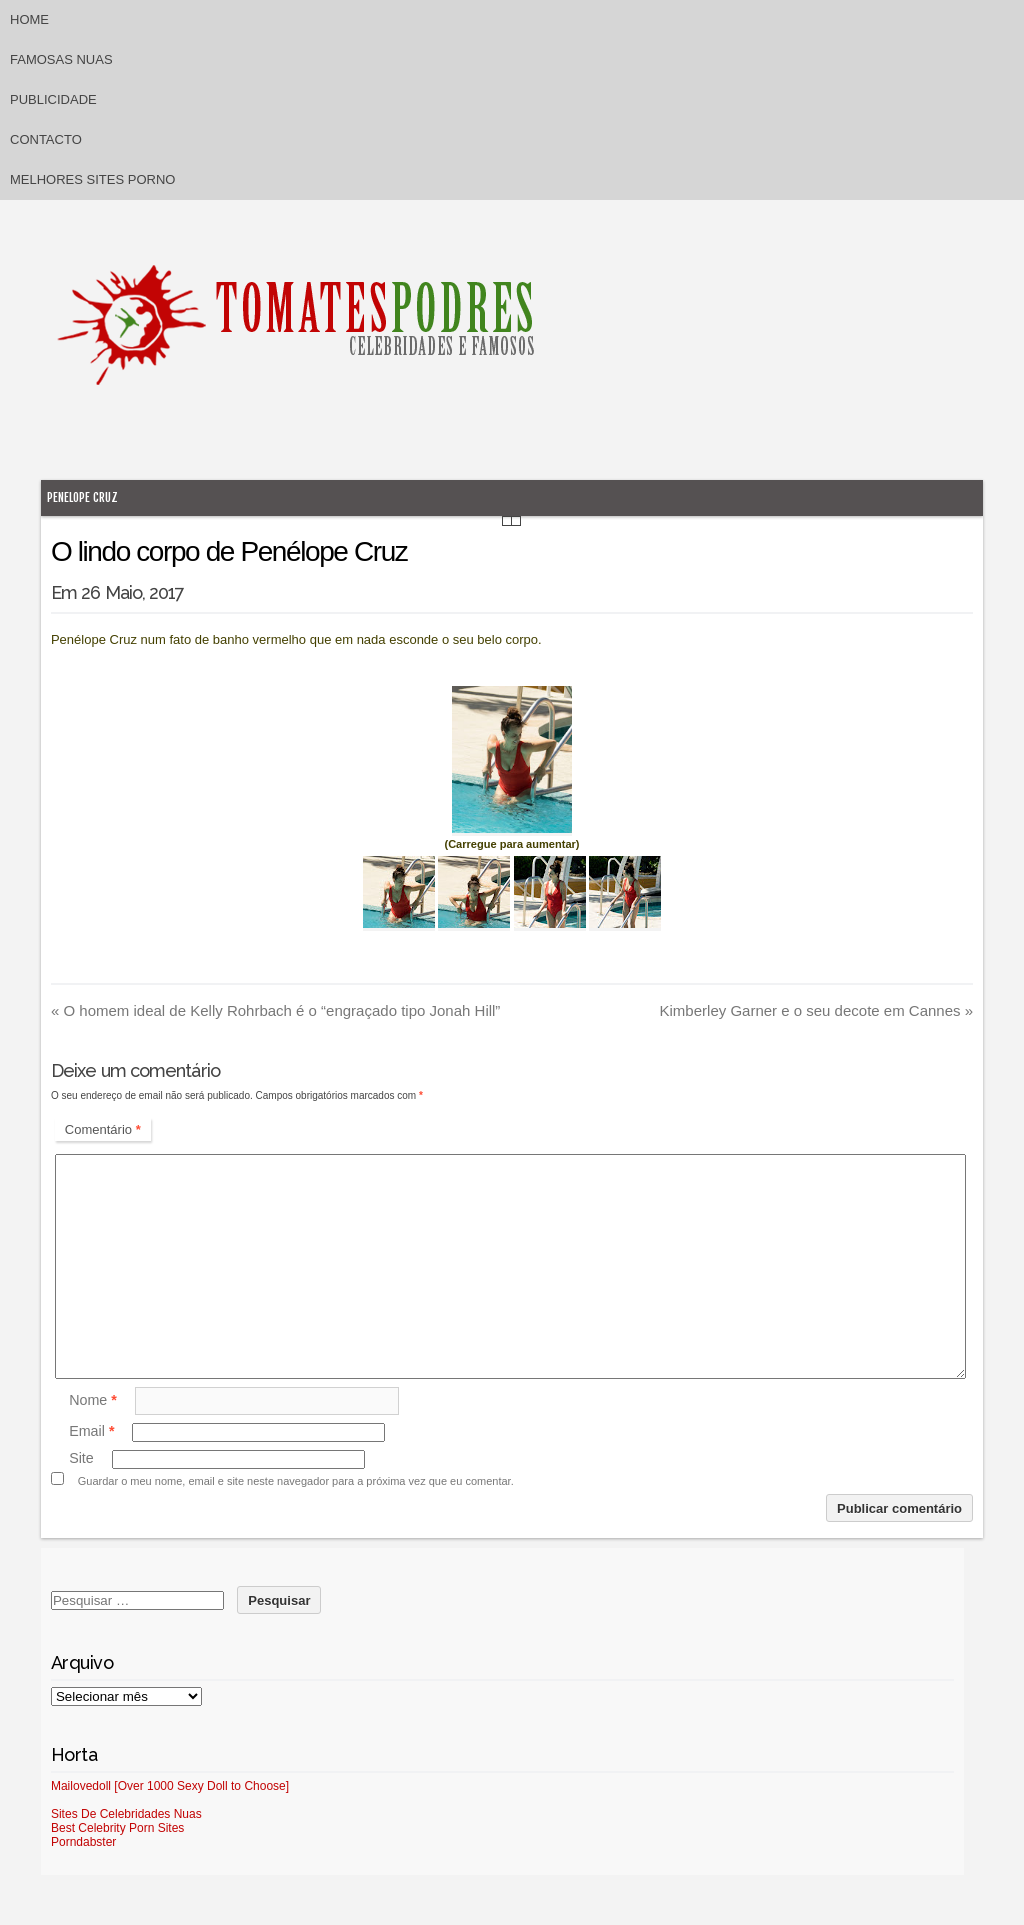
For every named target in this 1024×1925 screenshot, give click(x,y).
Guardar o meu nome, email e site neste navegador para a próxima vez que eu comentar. (296, 1481)
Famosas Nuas (61, 59)
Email (91, 1432)
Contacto (46, 139)
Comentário (103, 1129)
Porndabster (83, 1842)
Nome (93, 1400)
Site (81, 1459)
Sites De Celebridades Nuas (126, 1814)
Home (29, 19)
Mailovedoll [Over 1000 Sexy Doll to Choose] (170, 1786)
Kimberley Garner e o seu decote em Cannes (817, 1010)
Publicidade (53, 99)
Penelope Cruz (82, 497)
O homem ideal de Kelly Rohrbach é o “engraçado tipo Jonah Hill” (275, 1010)
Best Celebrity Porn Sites (117, 1828)
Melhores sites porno (92, 179)
